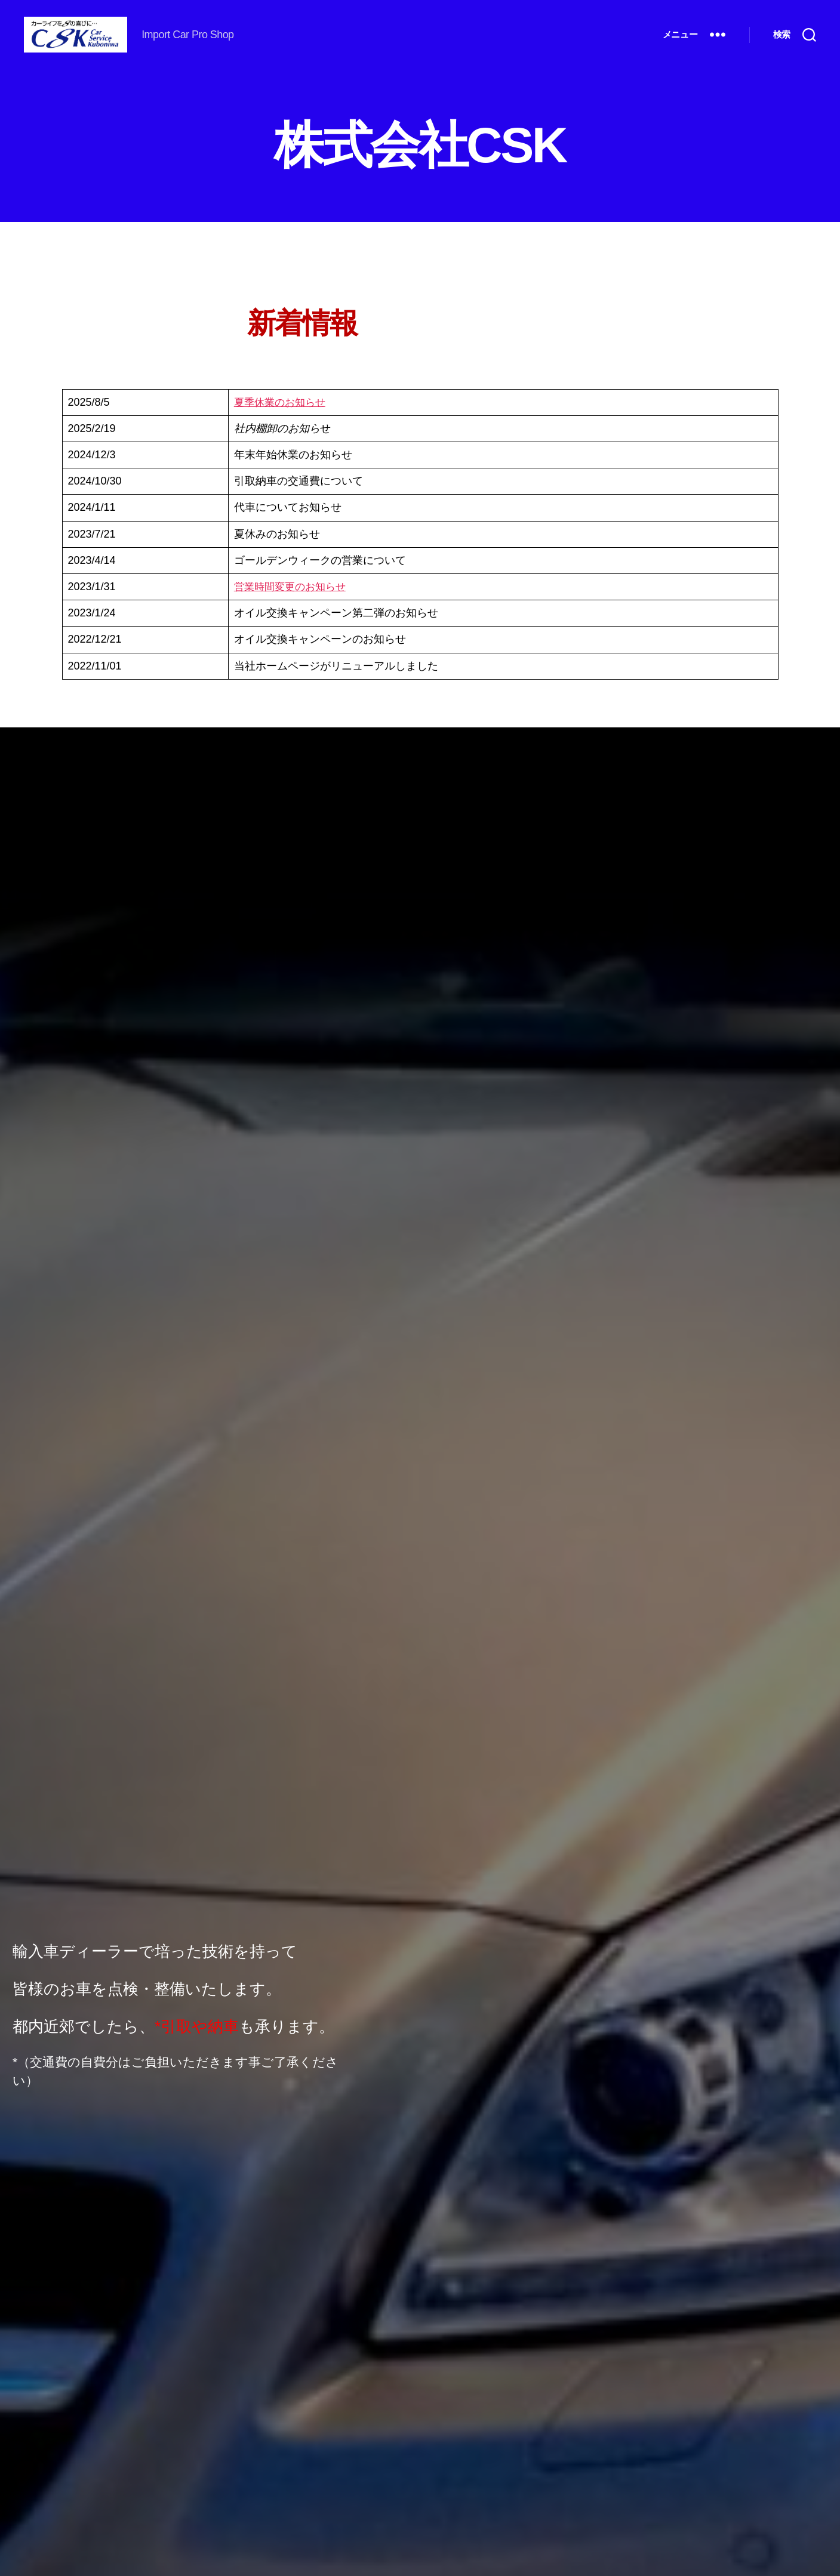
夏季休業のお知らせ (282, 420)
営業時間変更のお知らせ (293, 604)
